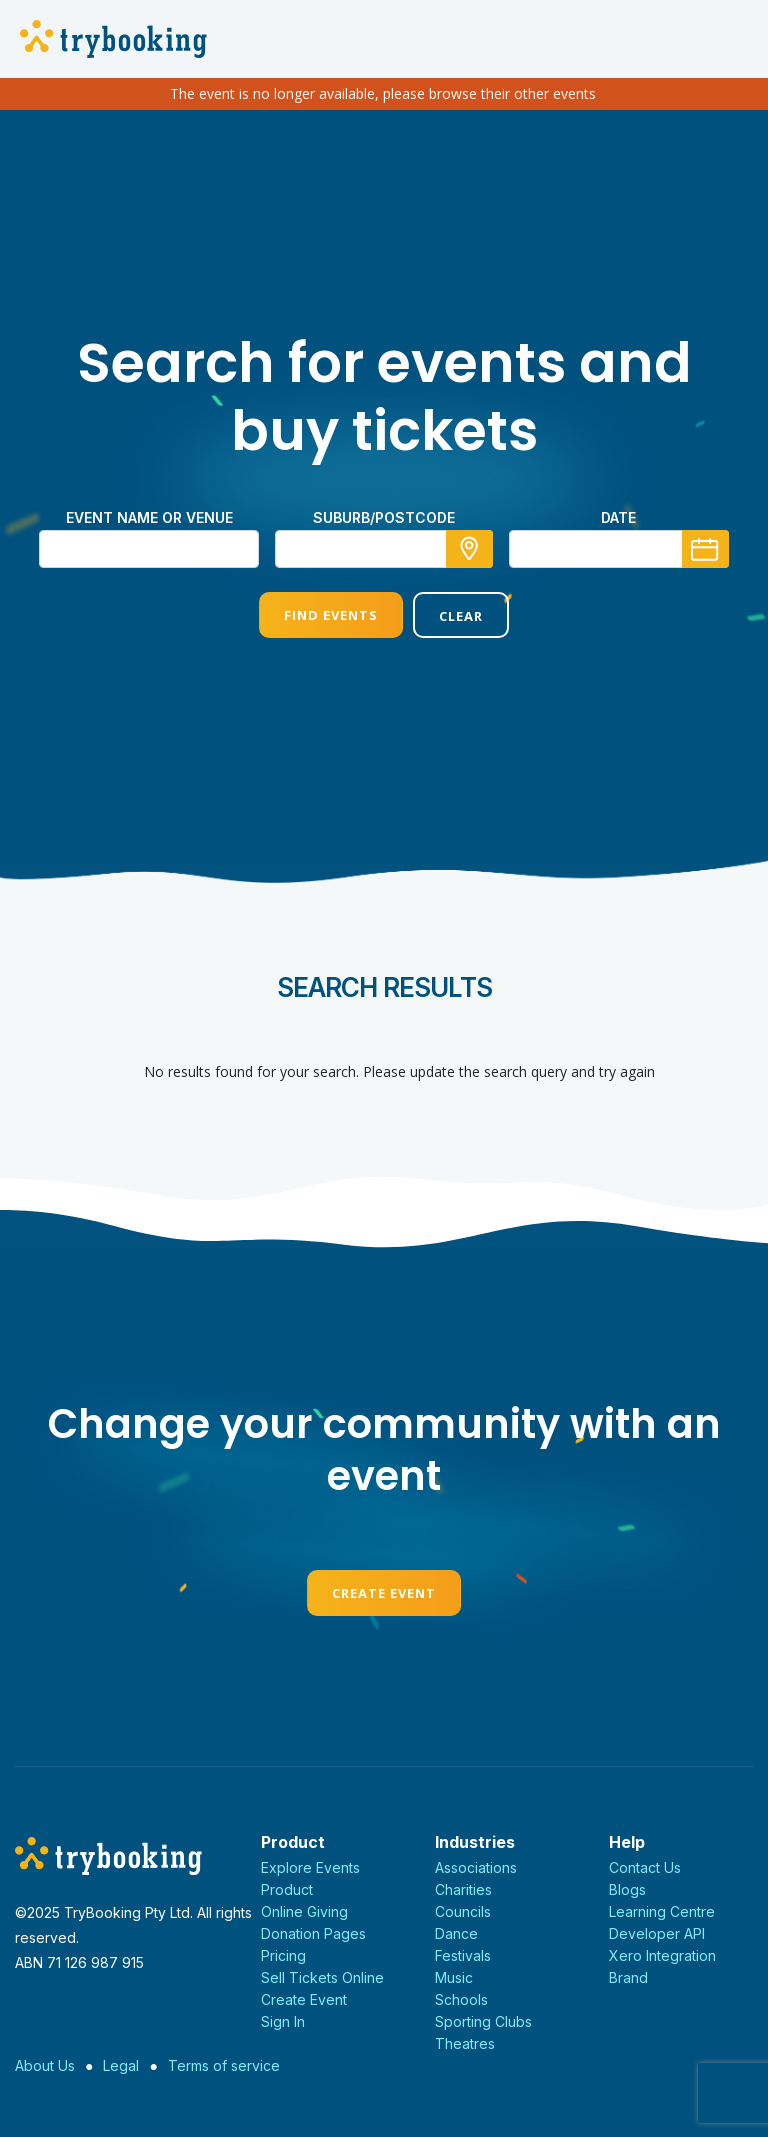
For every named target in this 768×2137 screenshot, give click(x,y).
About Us (45, 2065)
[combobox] (384, 549)
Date (618, 517)
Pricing (283, 1955)
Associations (476, 1867)
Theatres (465, 2043)
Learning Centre (662, 1911)
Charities (463, 1889)
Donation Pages (313, 1933)
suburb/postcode (384, 517)
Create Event (384, 1593)
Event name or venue (149, 517)
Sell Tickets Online (322, 1977)
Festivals (463, 1955)
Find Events (331, 615)
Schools (461, 1999)
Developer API (657, 1933)
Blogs (627, 1889)
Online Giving (304, 1911)
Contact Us (645, 1867)
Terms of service (224, 2065)
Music (454, 1977)
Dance (456, 1933)
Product (287, 1889)
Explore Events (310, 1867)
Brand (628, 1977)
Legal (121, 2065)
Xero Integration (662, 1955)
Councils (463, 1911)
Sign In (283, 2021)
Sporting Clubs (483, 2021)
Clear (461, 616)
